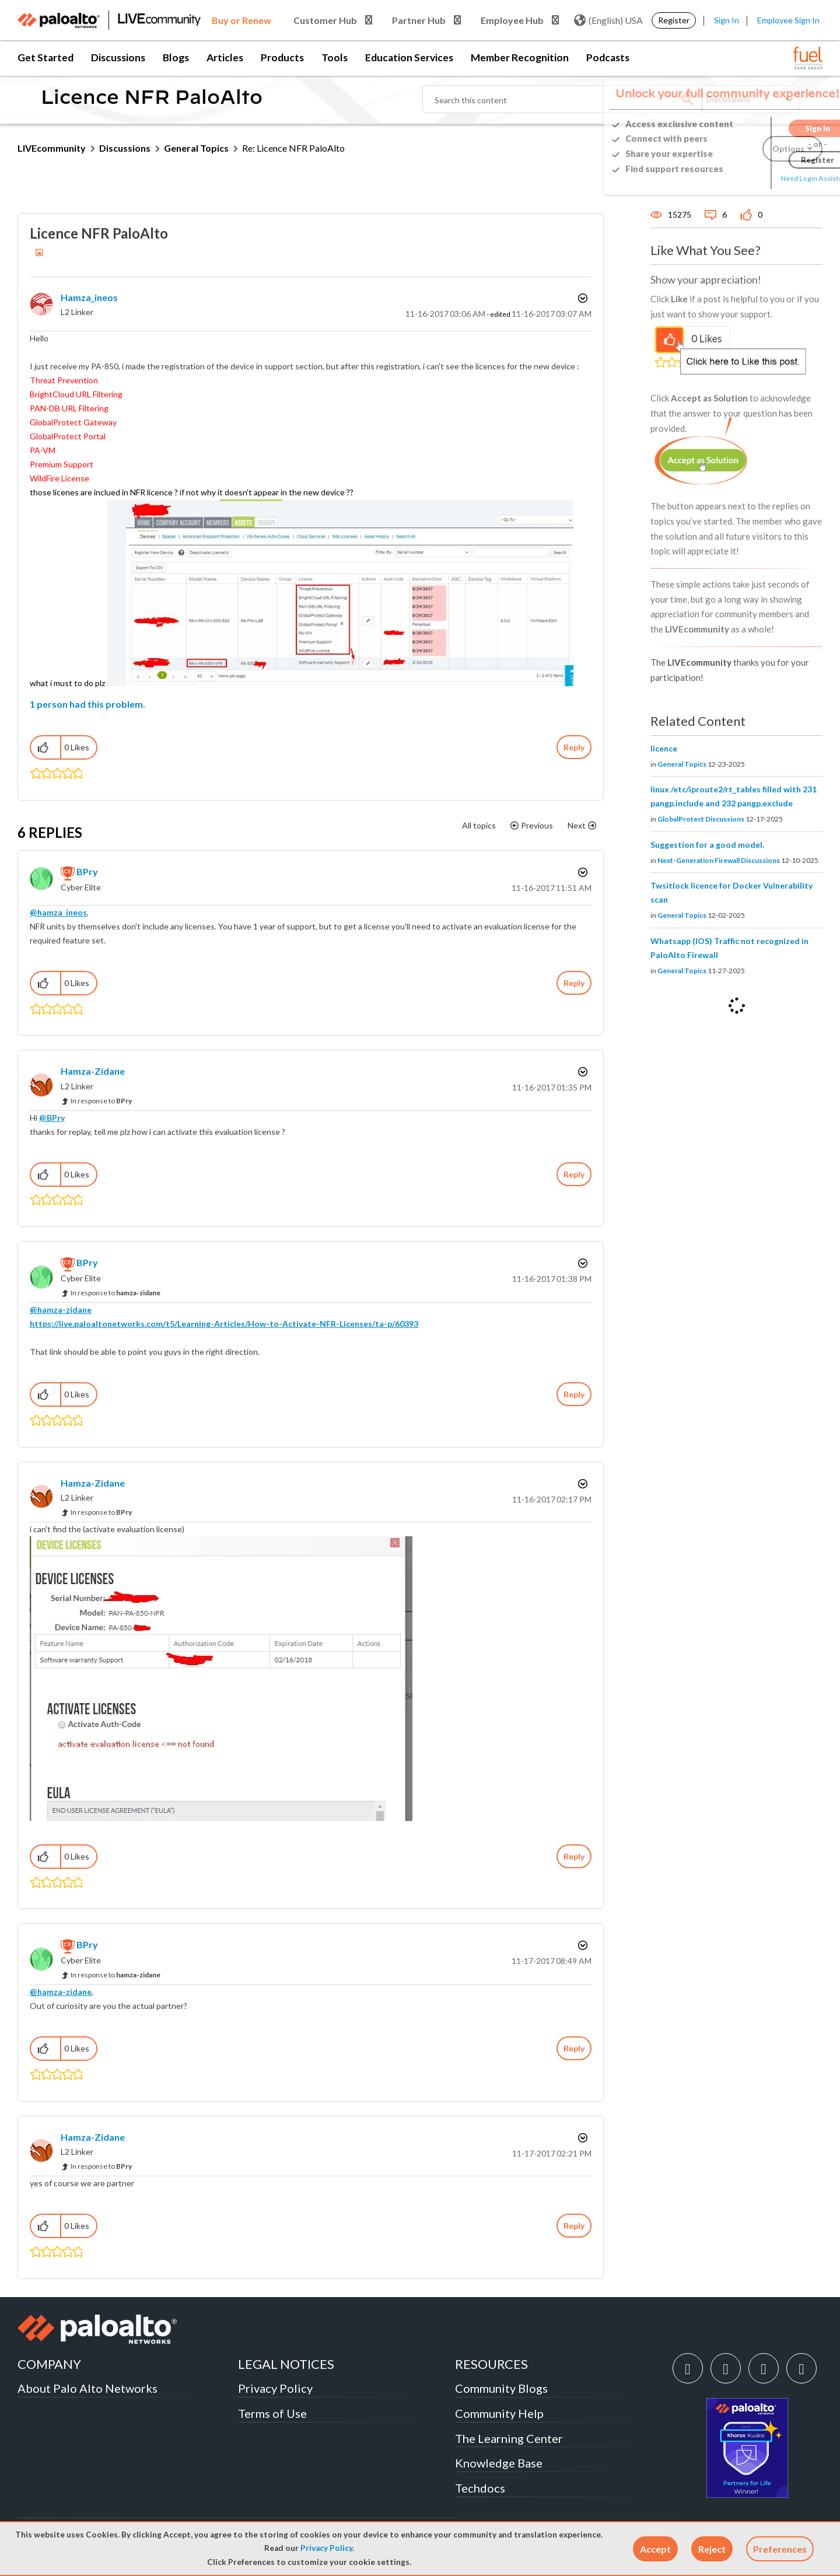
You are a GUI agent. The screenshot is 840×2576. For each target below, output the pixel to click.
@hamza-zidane (61, 1310)
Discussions (118, 57)
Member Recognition (520, 57)
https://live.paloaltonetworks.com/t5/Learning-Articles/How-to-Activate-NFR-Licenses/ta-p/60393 (224, 1324)
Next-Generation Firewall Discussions (718, 860)
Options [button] (582, 298)
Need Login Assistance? (770, 178)
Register (674, 20)
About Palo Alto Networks (88, 2388)
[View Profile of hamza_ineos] (89, 297)
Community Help (499, 2413)
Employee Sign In (788, 20)
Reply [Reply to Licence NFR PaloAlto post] (574, 747)
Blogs (176, 57)
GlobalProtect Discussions (700, 819)
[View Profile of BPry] (87, 871)
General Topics (196, 147)
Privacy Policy (326, 2548)
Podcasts (607, 57)
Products (282, 57)
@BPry (52, 1118)
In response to (101, 1100)
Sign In (726, 20)
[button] (655, 2548)
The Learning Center (509, 2438)
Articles (224, 57)
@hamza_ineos (58, 912)
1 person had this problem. (87, 703)
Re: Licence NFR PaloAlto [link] (293, 147)
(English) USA (608, 20)
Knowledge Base (498, 2463)
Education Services (409, 57)
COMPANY (49, 2364)
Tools (334, 57)
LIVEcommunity (52, 147)
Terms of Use (272, 2413)
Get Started (46, 57)
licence (663, 748)
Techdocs (480, 2488)
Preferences (780, 2548)
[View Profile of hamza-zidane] (93, 1071)
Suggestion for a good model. (707, 845)
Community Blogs (501, 2388)
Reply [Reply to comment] (574, 983)
